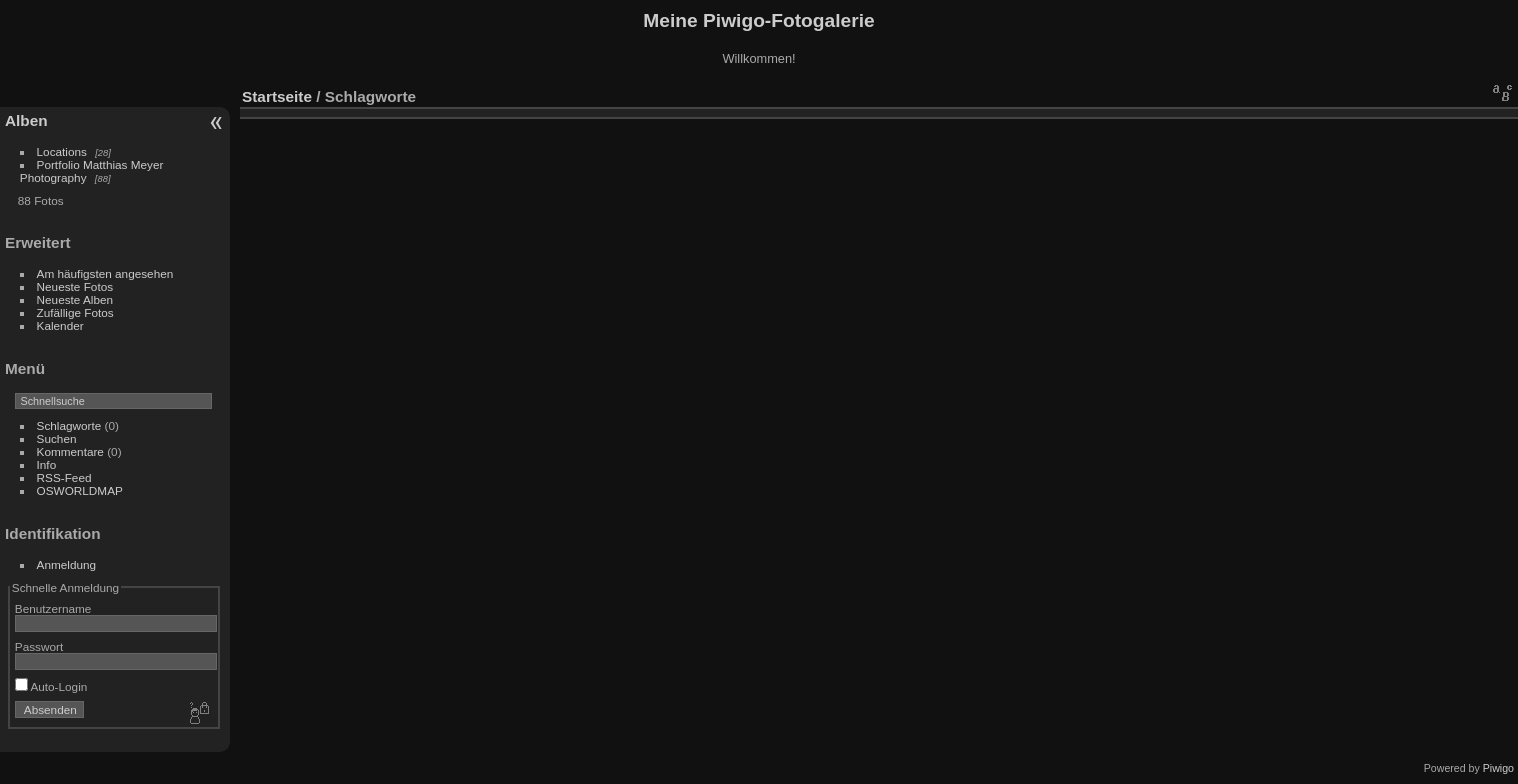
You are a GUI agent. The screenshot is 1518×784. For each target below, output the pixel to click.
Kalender (60, 325)
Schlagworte (69, 425)
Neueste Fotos (75, 286)
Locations (62, 151)
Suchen (57, 438)
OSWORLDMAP (80, 490)
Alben (26, 120)
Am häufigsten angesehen (105, 273)
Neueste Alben (75, 299)
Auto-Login (51, 686)
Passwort (39, 646)
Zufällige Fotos (75, 312)
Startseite (277, 96)
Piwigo (1498, 768)
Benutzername (53, 608)
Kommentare (70, 451)
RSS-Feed (64, 477)
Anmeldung (67, 564)
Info (47, 464)
